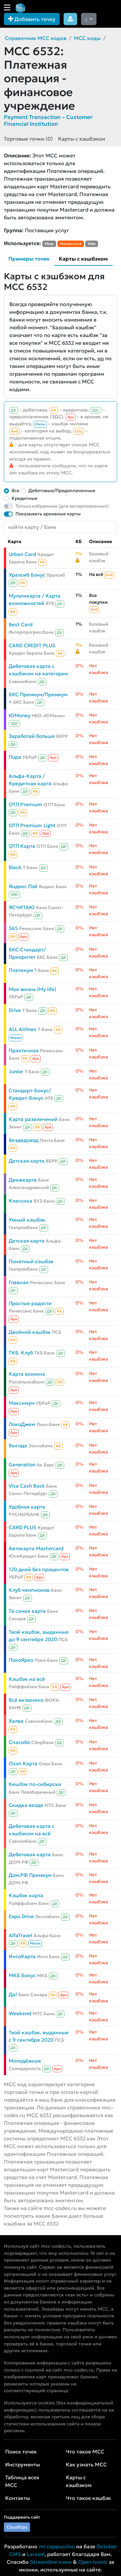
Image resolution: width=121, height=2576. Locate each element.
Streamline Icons (51, 2562)
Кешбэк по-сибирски (35, 1784)
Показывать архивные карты (48, 514)
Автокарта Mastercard (36, 1548)
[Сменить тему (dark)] (88, 19)
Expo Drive (21, 1916)
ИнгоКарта (22, 1956)
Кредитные (24, 498)
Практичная (24, 1050)
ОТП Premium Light (32, 825)
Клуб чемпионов (29, 1590)
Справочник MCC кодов (35, 38)
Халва (16, 1721)
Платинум (21, 970)
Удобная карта (27, 1507)
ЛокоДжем (22, 1424)
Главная (19, 1282)
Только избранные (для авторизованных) (62, 506)
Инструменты (22, 2464)
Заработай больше (32, 736)
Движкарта (23, 1180)
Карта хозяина (27, 1374)
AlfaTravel (20, 1935)
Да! (13, 1994)
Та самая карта (27, 1611)
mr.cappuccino (57, 2546)
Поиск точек (21, 2451)
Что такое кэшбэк (88, 2498)
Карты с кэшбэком (81, 138)
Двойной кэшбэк (30, 1332)
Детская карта (27, 1161)
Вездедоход (23, 1140)
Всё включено (26, 1700)
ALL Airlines (22, 1029)
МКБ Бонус (22, 1975)
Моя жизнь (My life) (32, 989)
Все (15, 490)
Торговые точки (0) (28, 138)
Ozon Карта (23, 1763)
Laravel (36, 2554)
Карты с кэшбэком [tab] (83, 258)
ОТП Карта (22, 846)
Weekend (20, 2013)
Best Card (21, 624)
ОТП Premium (25, 804)
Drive (15, 1010)
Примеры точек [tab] (28, 258)
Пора (15, 757)
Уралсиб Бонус (27, 575)
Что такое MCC (85, 2451)
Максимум (22, 1403)
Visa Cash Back (27, 1486)
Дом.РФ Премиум (30, 1875)
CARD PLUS (22, 1527)
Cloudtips (16, 2527)
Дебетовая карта (30, 1854)
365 (13, 928)
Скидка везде (26, 1805)
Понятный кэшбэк (31, 1261)
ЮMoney (19, 715)
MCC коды (87, 38)
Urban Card (22, 554)
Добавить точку (31, 19)
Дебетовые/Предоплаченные (61, 490)
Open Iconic (92, 2562)
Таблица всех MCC (22, 2481)
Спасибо (19, 1742)
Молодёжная (25, 2061)
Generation (22, 1464)
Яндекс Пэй (23, 886)
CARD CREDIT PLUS (32, 645)
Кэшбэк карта (26, 1895)
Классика (20, 1201)
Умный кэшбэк (27, 1220)
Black (15, 867)
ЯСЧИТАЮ (22, 907)
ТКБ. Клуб (21, 1353)
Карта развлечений (33, 1119)
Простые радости (30, 1303)
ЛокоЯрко (21, 1660)
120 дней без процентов (39, 1569)
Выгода (18, 1445)
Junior (16, 1071)
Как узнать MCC (86, 2464)
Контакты (17, 2498)
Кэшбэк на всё (27, 1679)
